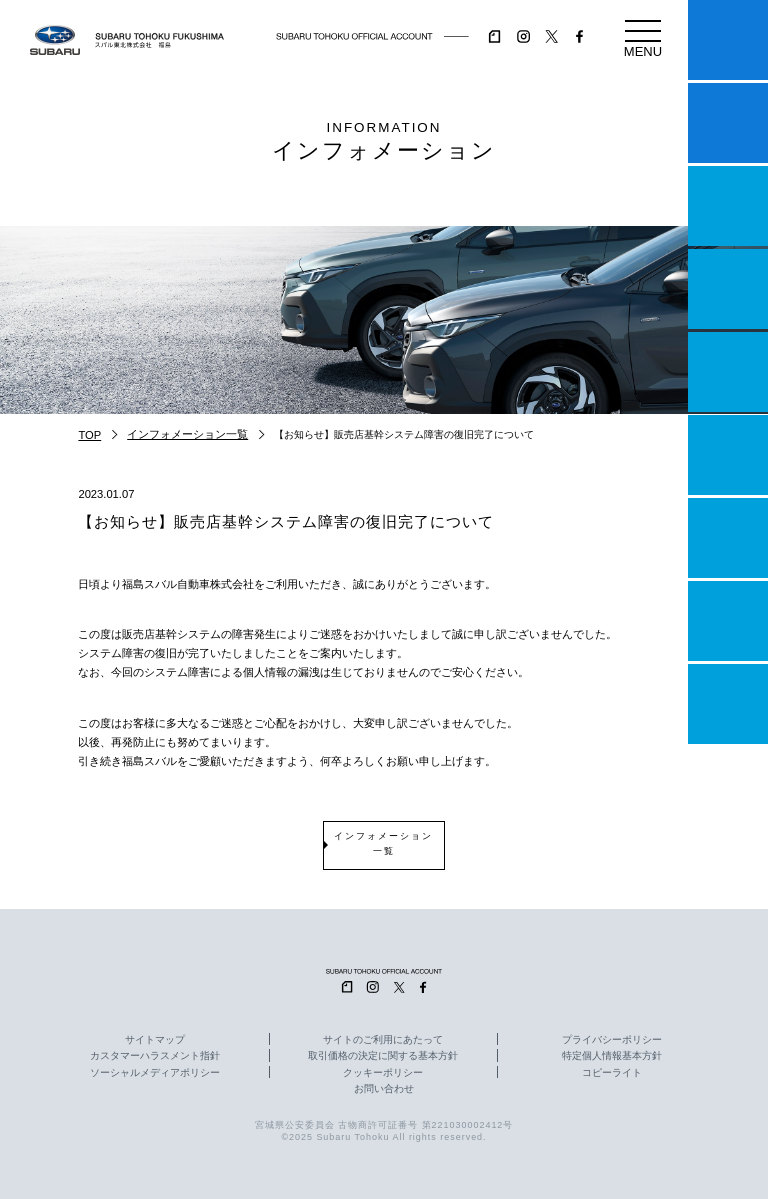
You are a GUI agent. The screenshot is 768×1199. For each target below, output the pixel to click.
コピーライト (612, 1073)
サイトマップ (155, 1040)
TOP (89, 435)
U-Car (728, 455)
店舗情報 (728, 372)
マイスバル (728, 40)
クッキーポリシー (383, 1073)
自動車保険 (728, 538)
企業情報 (728, 621)
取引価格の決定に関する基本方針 (383, 1056)
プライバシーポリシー (612, 1040)
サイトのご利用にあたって (383, 1040)
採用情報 (728, 704)
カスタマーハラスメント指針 (155, 1056)
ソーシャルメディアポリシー (155, 1073)
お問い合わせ (384, 1089)
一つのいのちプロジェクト (728, 206)
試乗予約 (728, 123)
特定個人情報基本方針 (612, 1056)
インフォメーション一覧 (187, 434)
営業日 (728, 289)
